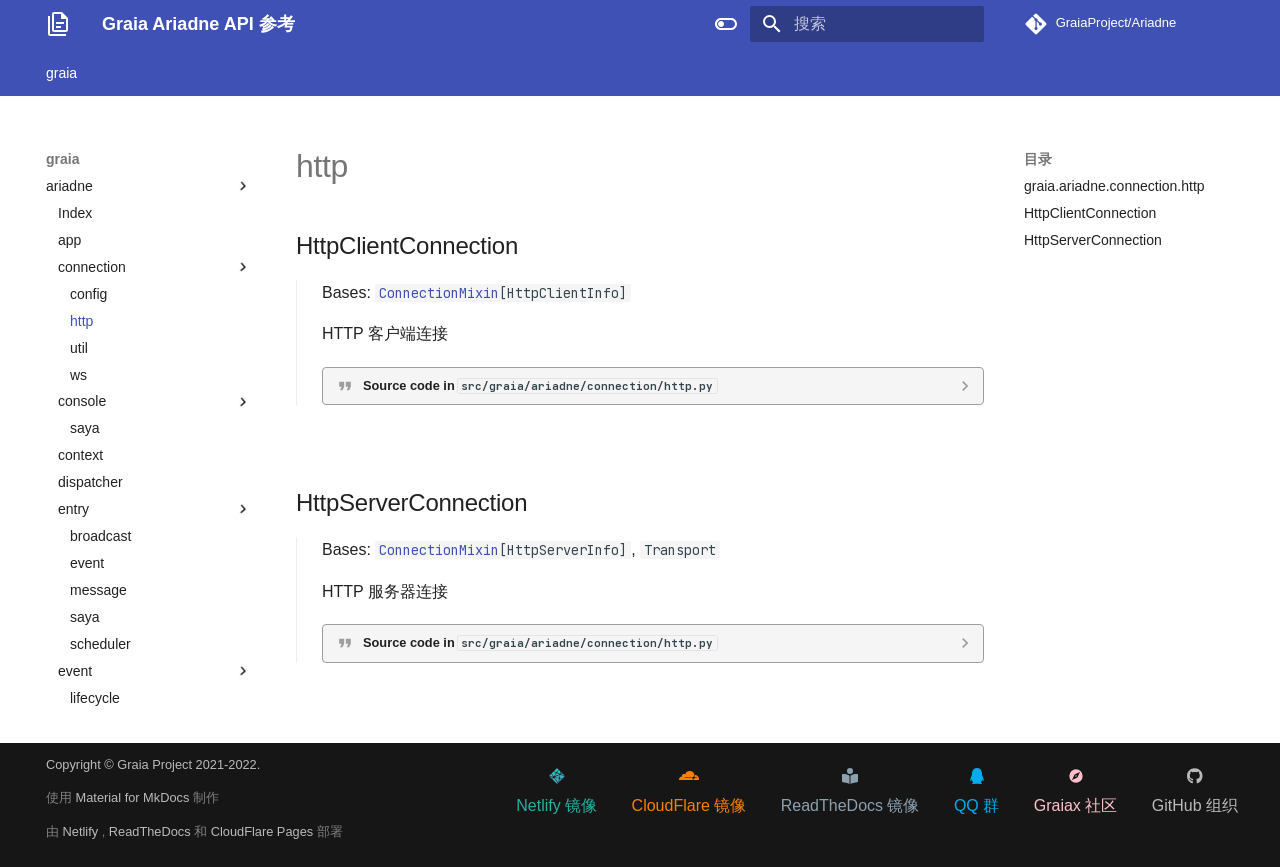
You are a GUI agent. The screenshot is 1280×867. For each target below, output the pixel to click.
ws (78, 375)
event (87, 563)
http (81, 321)
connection (92, 267)
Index (75, 213)
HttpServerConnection (1093, 240)
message (98, 590)
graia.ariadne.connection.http (1114, 186)
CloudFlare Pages (264, 831)
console (82, 401)
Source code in (540, 385)
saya (85, 428)
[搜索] (867, 24)
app (69, 240)
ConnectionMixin (439, 293)
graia (61, 73)
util (79, 348)
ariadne (149, 186)
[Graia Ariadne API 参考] (58, 24)
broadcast (100, 536)
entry (73, 509)
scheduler (100, 644)
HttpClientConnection (1090, 213)
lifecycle (95, 698)
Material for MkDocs (134, 797)
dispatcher (90, 482)
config (88, 294)
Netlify (82, 831)
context (80, 455)
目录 (1038, 159)
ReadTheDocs (151, 831)
